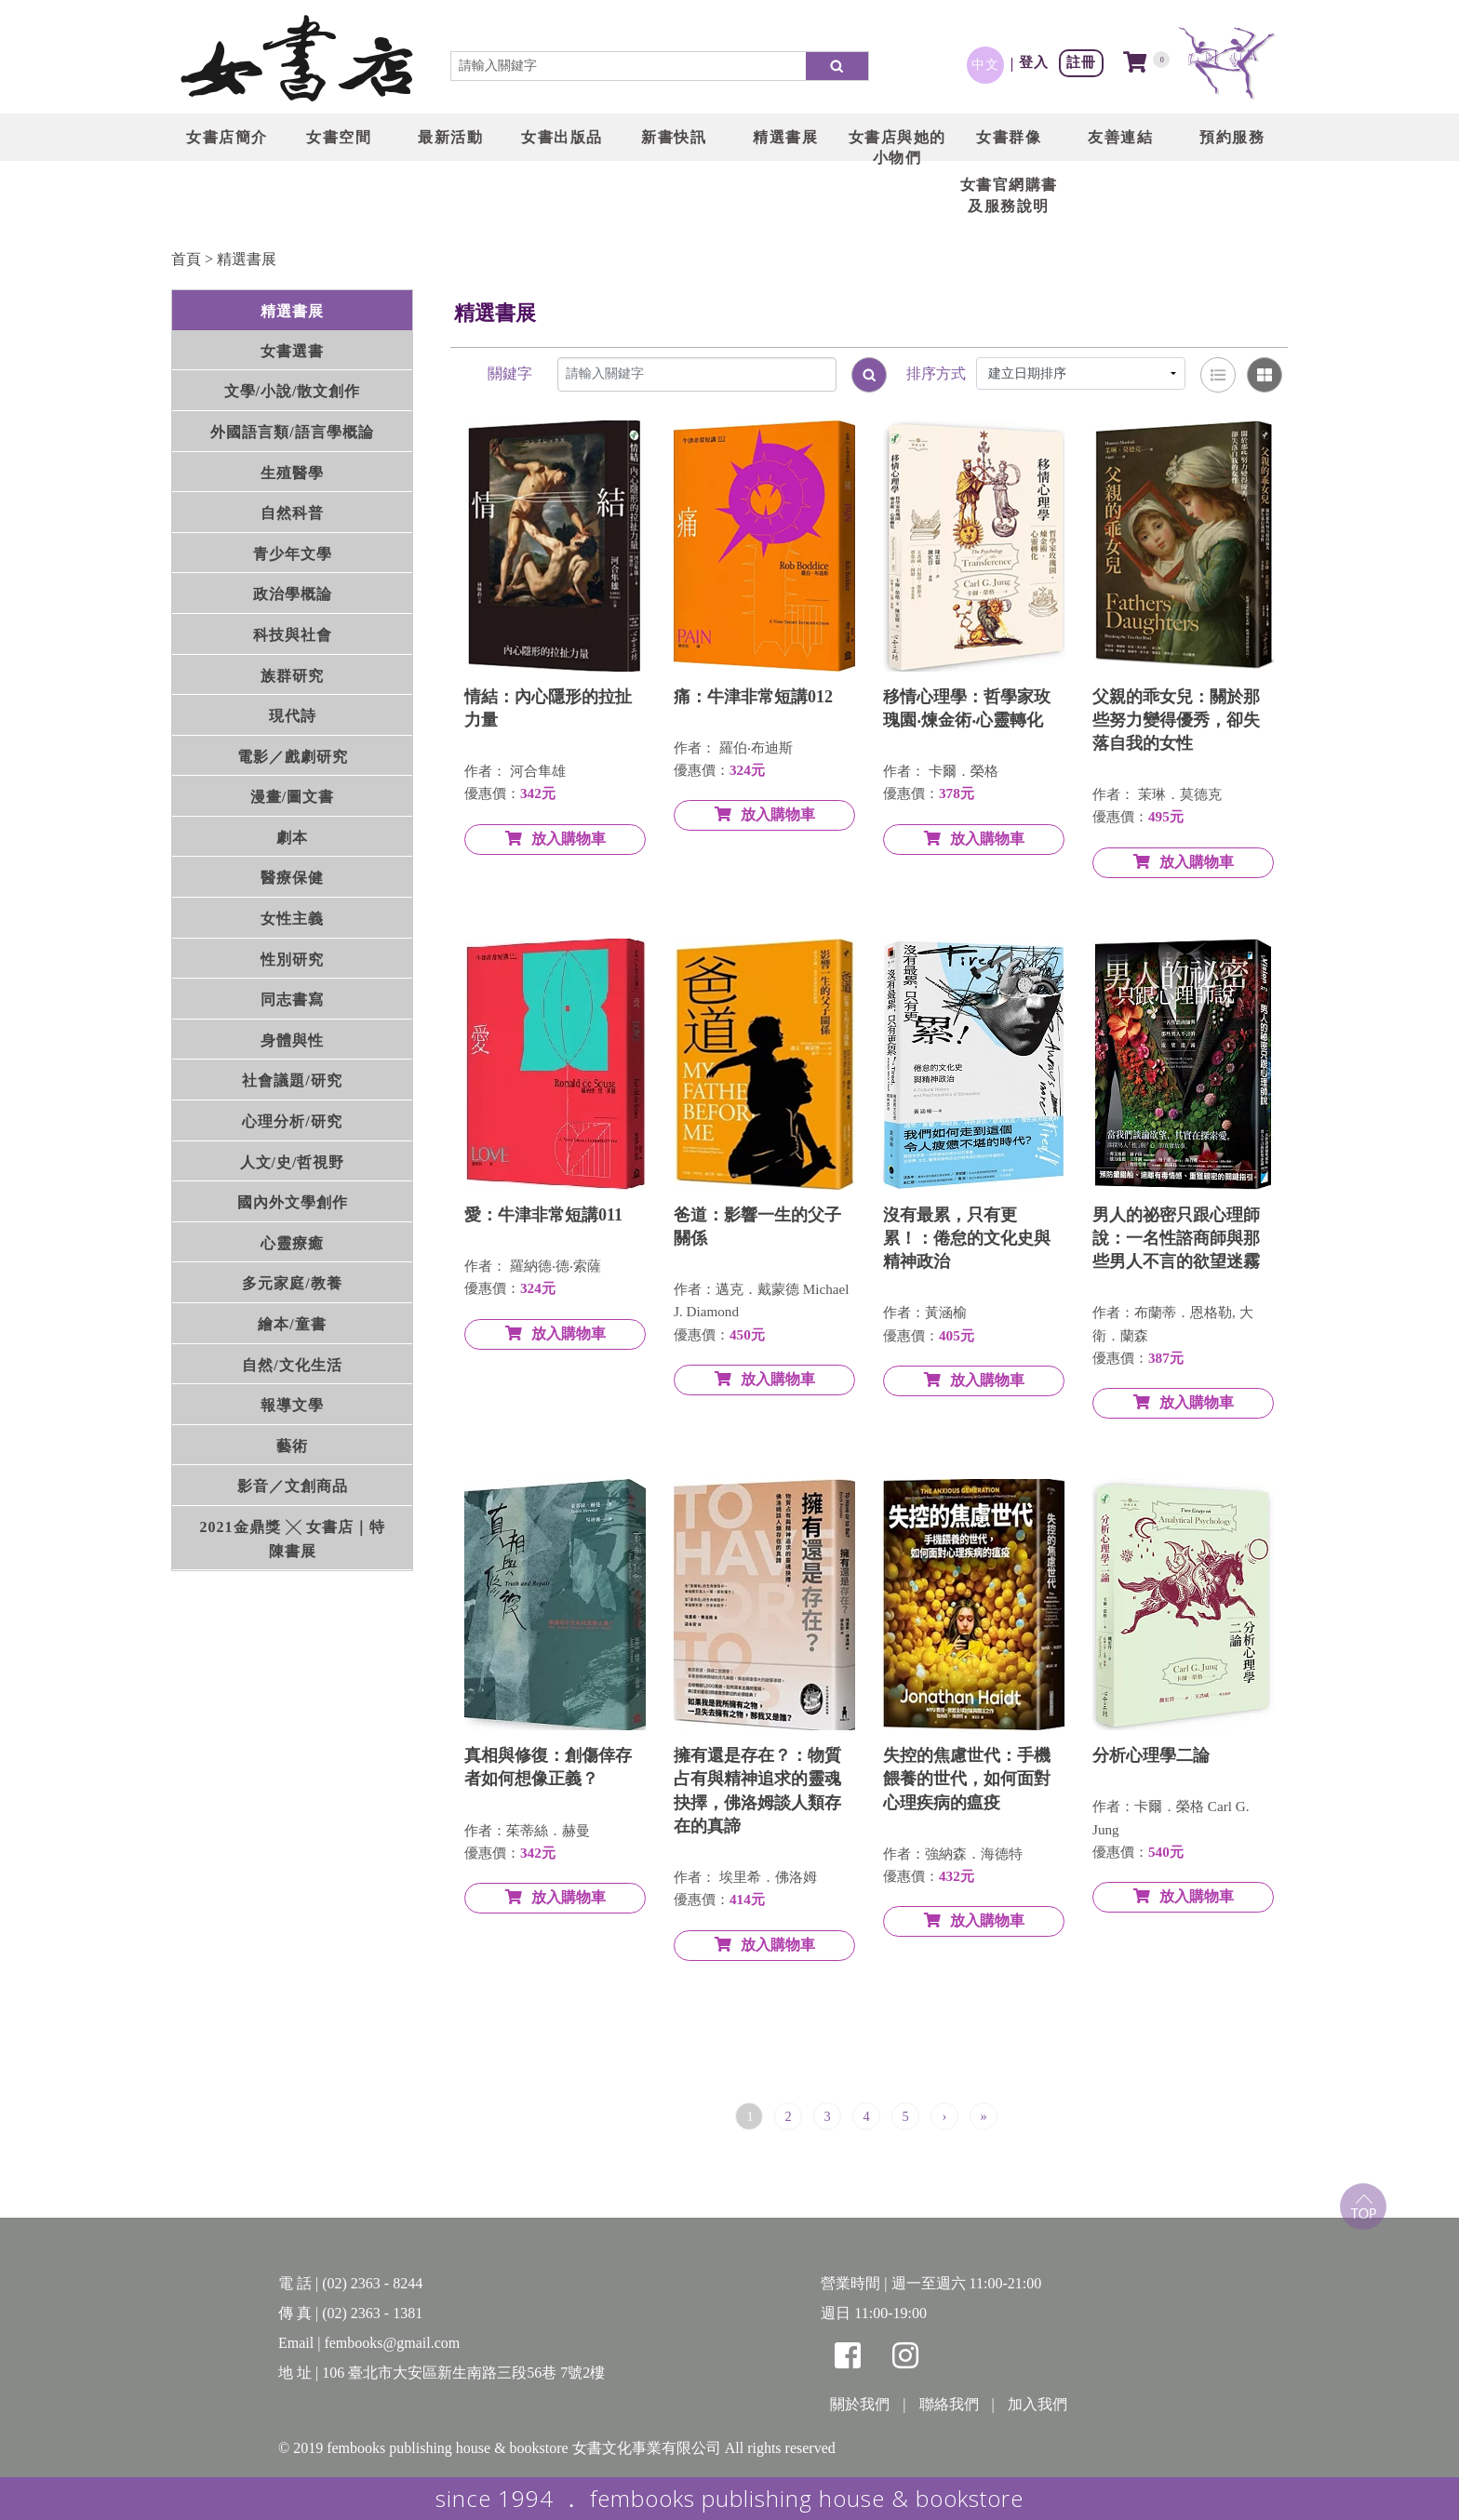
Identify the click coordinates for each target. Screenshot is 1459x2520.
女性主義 (292, 919)
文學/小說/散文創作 (292, 391)
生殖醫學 (292, 473)
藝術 (292, 1446)
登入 (1034, 62)
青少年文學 (292, 554)
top (1363, 2206)
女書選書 (292, 351)
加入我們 (1037, 2404)
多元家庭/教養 (291, 1283)
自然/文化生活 (291, 1365)
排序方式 (936, 373)
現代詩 (292, 716)
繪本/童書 (292, 1324)
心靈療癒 (292, 1243)
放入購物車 (555, 839)
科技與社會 (292, 635)
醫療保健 (292, 878)
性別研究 (292, 959)
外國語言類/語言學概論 (291, 432)
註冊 (1081, 62)
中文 (985, 64)
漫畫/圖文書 (292, 797)
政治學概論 (292, 594)
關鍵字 (510, 373)
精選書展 (246, 259)
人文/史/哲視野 (292, 1162)
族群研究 (292, 676)
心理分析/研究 (291, 1121)
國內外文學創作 (292, 1202)
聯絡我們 (949, 2404)
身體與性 (292, 1040)
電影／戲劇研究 (292, 757)
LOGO (297, 60)
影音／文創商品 (292, 1486)
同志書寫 (292, 999)
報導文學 (292, 1405)
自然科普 (292, 513)
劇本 (292, 838)
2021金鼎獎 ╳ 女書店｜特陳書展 (292, 1539)
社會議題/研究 (291, 1080)
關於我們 (860, 2404)
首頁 (186, 259)
